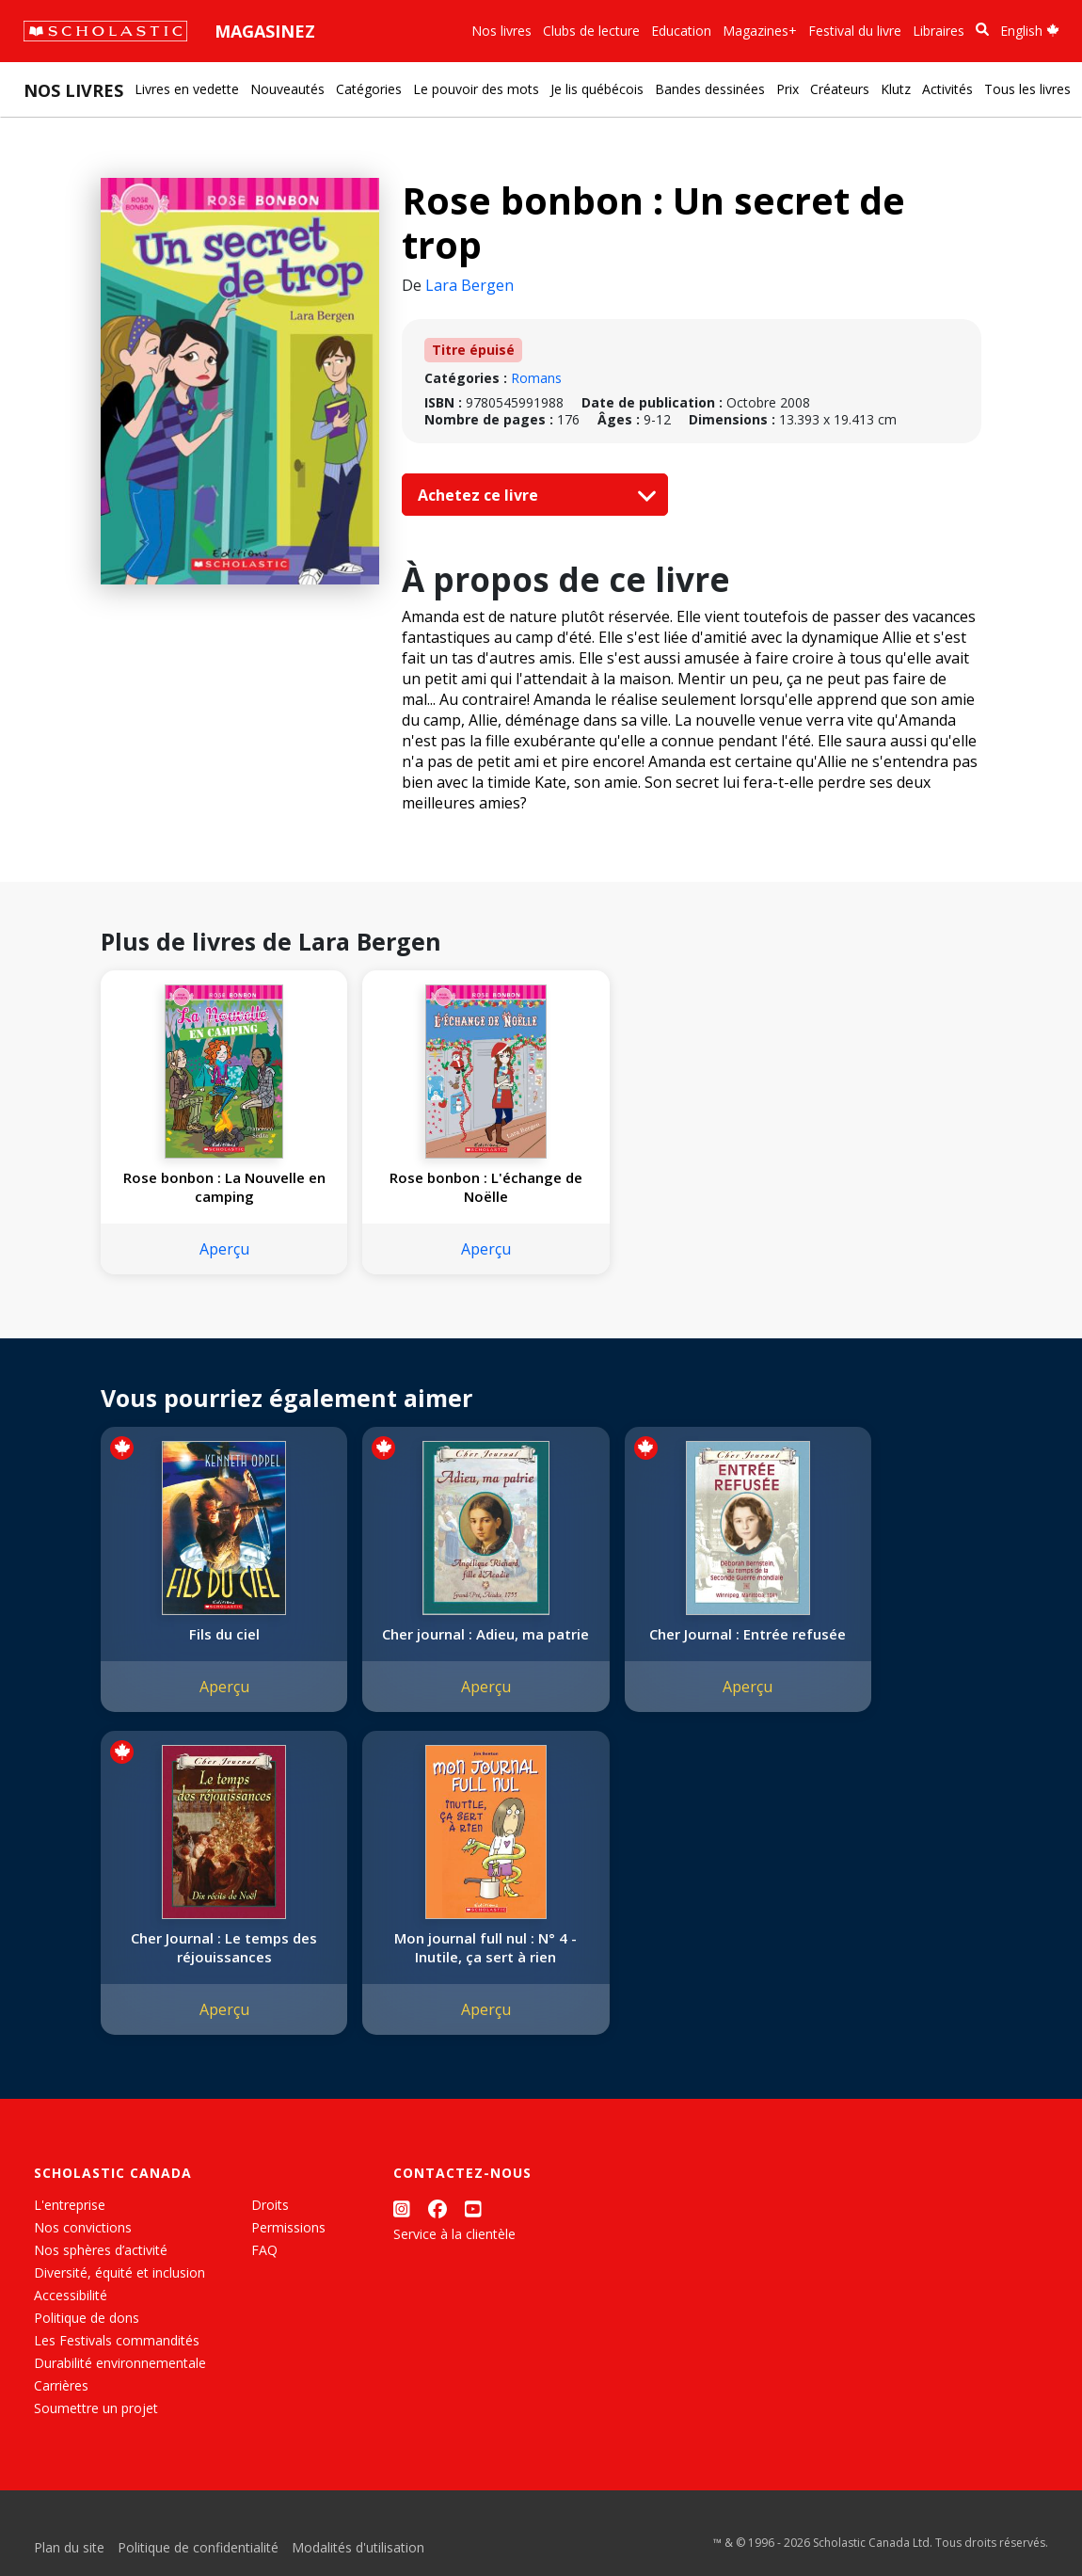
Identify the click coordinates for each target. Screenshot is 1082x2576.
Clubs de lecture (591, 31)
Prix (787, 89)
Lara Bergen (469, 285)
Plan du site (69, 2566)
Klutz (896, 89)
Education (681, 31)
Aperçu (204, 1249)
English (1029, 31)
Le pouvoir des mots (476, 89)
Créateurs (839, 89)
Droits (270, 2223)
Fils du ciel (203, 1633)
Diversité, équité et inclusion (119, 2291)
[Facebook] (437, 2227)
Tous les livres (1027, 89)
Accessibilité (70, 2314)
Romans (536, 378)
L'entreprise (69, 2223)
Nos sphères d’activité (100, 2269)
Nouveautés (287, 89)
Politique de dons (86, 2336)
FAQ (264, 2269)
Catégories (369, 89)
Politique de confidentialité (198, 2566)
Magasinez (265, 31)
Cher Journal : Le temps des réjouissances (871, 1643)
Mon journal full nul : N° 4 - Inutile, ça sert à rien (203, 1966)
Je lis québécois (597, 89)
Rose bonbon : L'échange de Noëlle (426, 1187)
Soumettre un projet (96, 2427)
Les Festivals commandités (116, 2359)
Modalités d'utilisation (358, 2566)
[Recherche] (982, 30)
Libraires (938, 31)
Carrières (61, 2404)
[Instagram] (401, 2227)
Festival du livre (854, 31)
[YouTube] (473, 2227)
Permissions (288, 2246)
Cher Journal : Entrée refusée (649, 1643)
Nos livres (501, 31)
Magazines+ (760, 31)
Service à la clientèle (454, 2253)
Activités (947, 89)
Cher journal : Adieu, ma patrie (426, 1643)
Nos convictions (83, 2246)
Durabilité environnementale (120, 2382)
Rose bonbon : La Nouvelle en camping (204, 1187)
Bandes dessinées (710, 89)
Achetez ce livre (532, 495)
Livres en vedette (187, 89)
